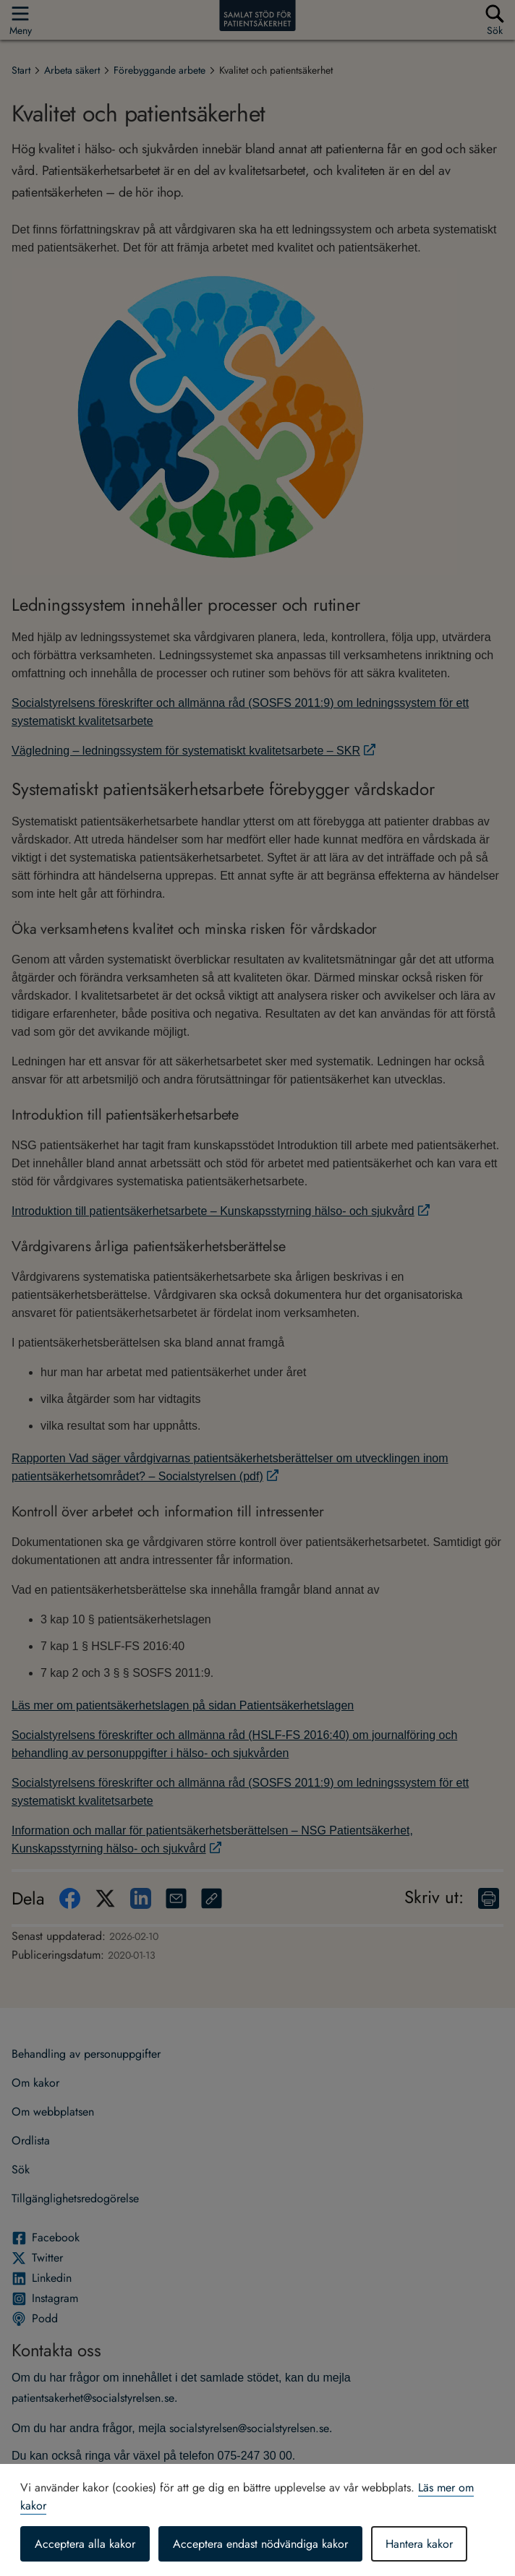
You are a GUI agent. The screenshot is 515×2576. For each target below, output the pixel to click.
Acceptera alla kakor (85, 2544)
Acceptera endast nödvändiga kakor (260, 2544)
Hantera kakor (419, 2544)
